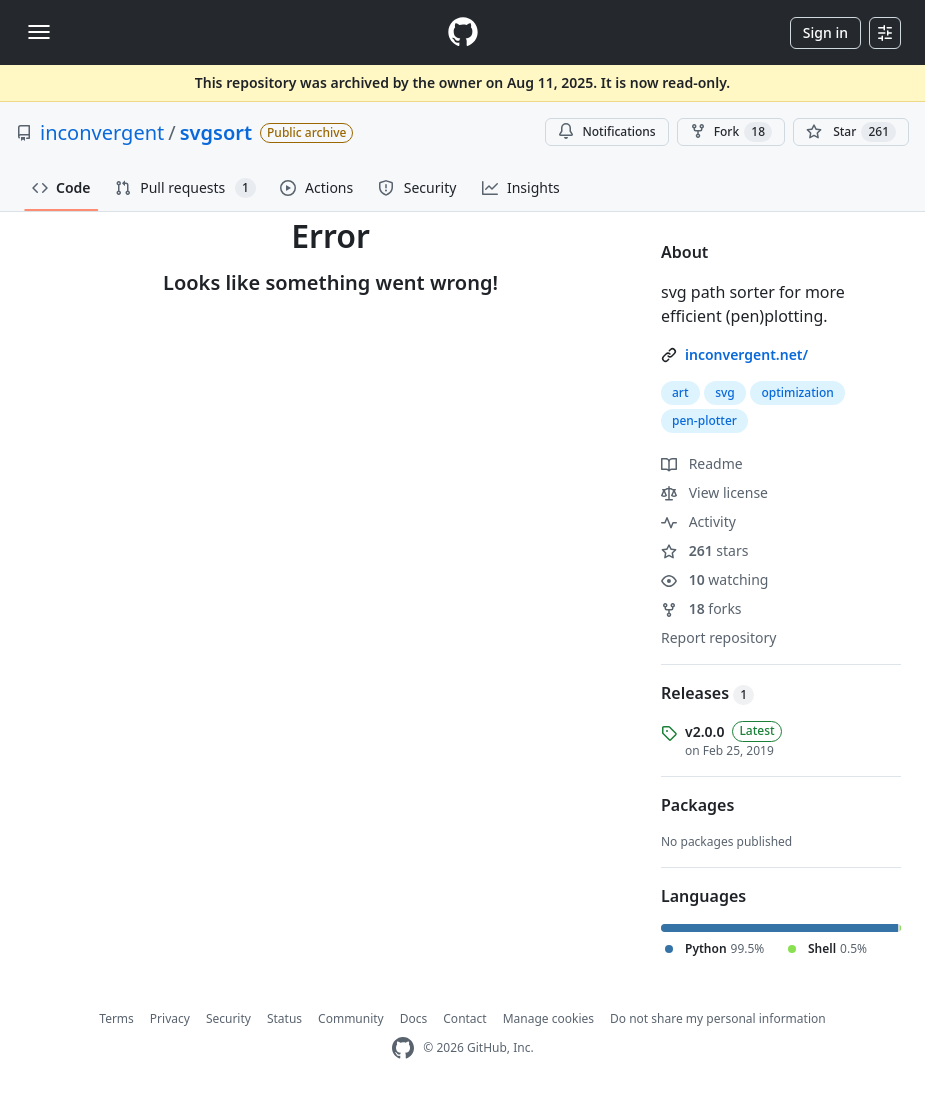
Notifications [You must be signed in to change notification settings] (606, 131)
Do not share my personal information (718, 1018)
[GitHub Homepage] (403, 1048)
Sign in (825, 32)
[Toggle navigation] (39, 32)
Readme (702, 463)
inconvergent (102, 132)
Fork (731, 132)
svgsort (216, 132)
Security (228, 1018)
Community (351, 1018)
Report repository (718, 637)
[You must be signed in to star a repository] (851, 132)
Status (284, 1018)
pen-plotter (704, 420)
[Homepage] (463, 32)
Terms (116, 1018)
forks (701, 608)
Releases (707, 693)
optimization (797, 392)
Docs (414, 1018)
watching (714, 579)
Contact (464, 1018)
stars (704, 550)
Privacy (170, 1018)
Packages (697, 805)
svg (725, 392)
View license (714, 492)
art (680, 392)
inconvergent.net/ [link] (746, 354)
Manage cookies (548, 1018)
